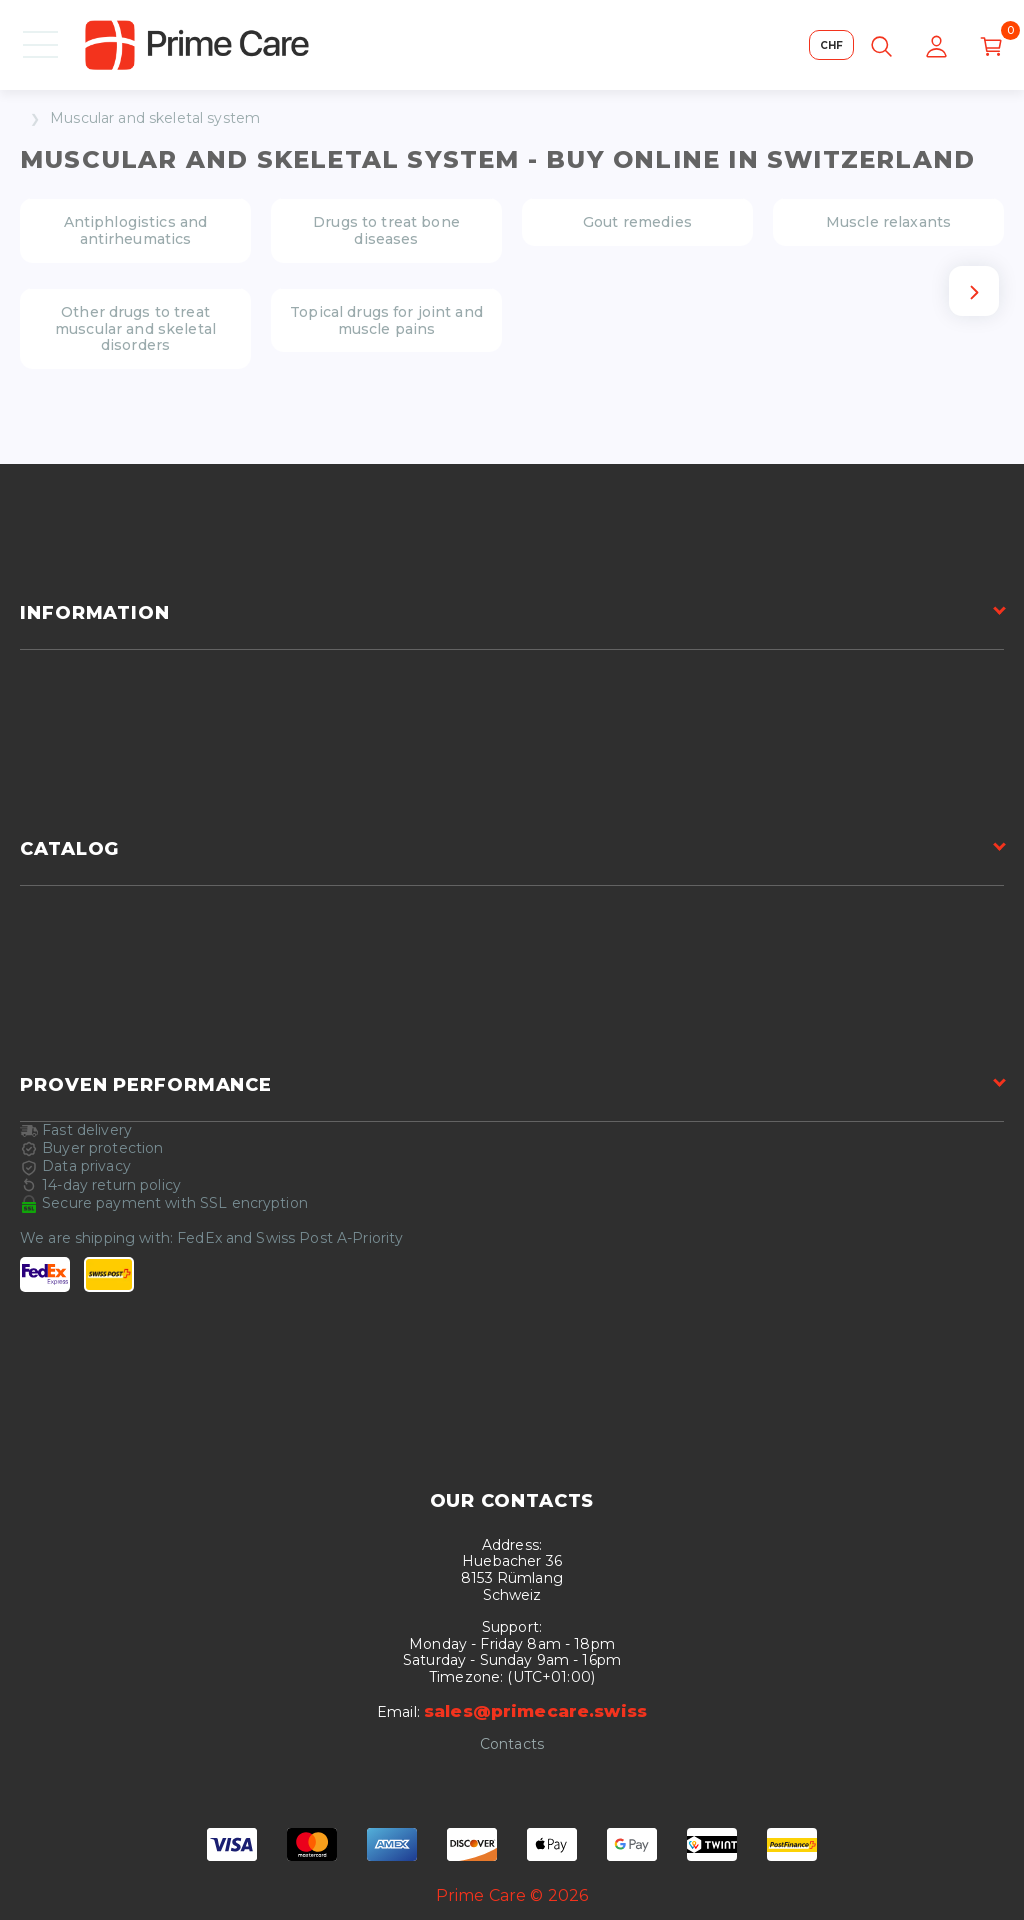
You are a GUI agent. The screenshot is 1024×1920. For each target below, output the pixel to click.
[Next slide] (974, 291)
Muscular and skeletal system (155, 118)
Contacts (512, 1744)
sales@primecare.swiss (535, 1711)
